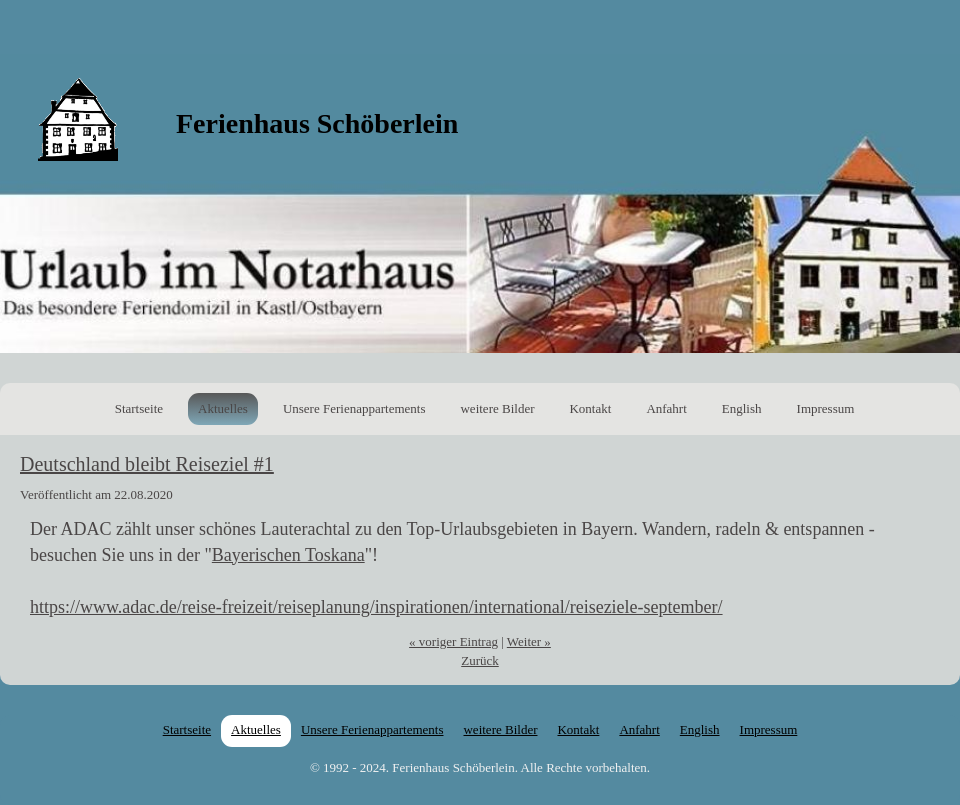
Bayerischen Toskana (288, 555)
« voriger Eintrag (453, 641)
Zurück (480, 660)
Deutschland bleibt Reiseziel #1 (147, 464)
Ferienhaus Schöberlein (317, 123)
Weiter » (529, 641)
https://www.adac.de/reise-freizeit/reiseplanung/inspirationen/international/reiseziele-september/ (376, 607)
